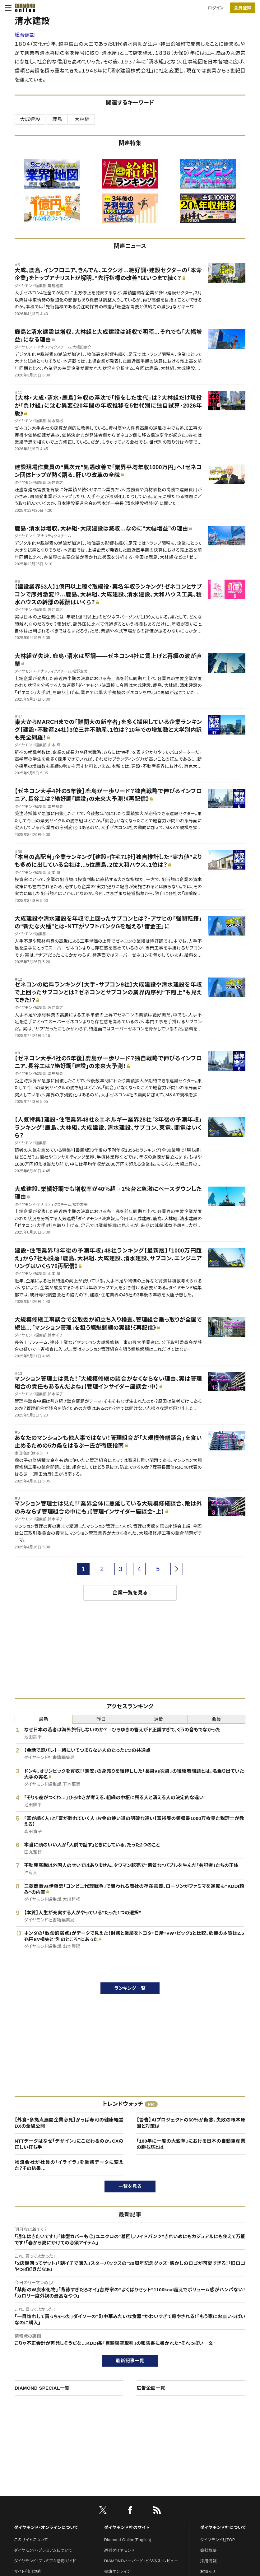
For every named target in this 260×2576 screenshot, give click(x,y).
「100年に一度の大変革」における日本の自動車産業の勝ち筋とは (191, 2144)
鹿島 (57, 119)
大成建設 (30, 119)
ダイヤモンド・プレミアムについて (43, 2550)
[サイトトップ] (23, 7)
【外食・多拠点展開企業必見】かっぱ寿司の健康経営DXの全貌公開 (69, 2123)
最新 (44, 1719)
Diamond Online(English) (127, 2539)
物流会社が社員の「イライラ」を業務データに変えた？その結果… (69, 2165)
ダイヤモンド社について (223, 2527)
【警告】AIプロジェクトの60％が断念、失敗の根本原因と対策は (191, 2123)
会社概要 (208, 2550)
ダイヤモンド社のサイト (127, 2527)
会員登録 (242, 7)
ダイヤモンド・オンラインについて (46, 2527)
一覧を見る (130, 2186)
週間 (159, 1719)
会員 (216, 1719)
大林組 (82, 119)
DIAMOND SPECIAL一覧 (42, 2388)
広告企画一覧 (151, 2388)
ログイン (216, 8)
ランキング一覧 (130, 1988)
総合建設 (25, 35)
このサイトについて (31, 2539)
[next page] (176, 1569)
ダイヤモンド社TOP (217, 2539)
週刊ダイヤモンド (119, 2550)
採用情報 (208, 2561)
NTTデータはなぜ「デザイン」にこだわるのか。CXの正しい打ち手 (69, 2144)
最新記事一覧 (130, 2360)
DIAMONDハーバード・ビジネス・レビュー (141, 2561)
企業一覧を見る (130, 1592)
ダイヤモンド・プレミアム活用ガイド (45, 2561)
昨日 (101, 1719)
